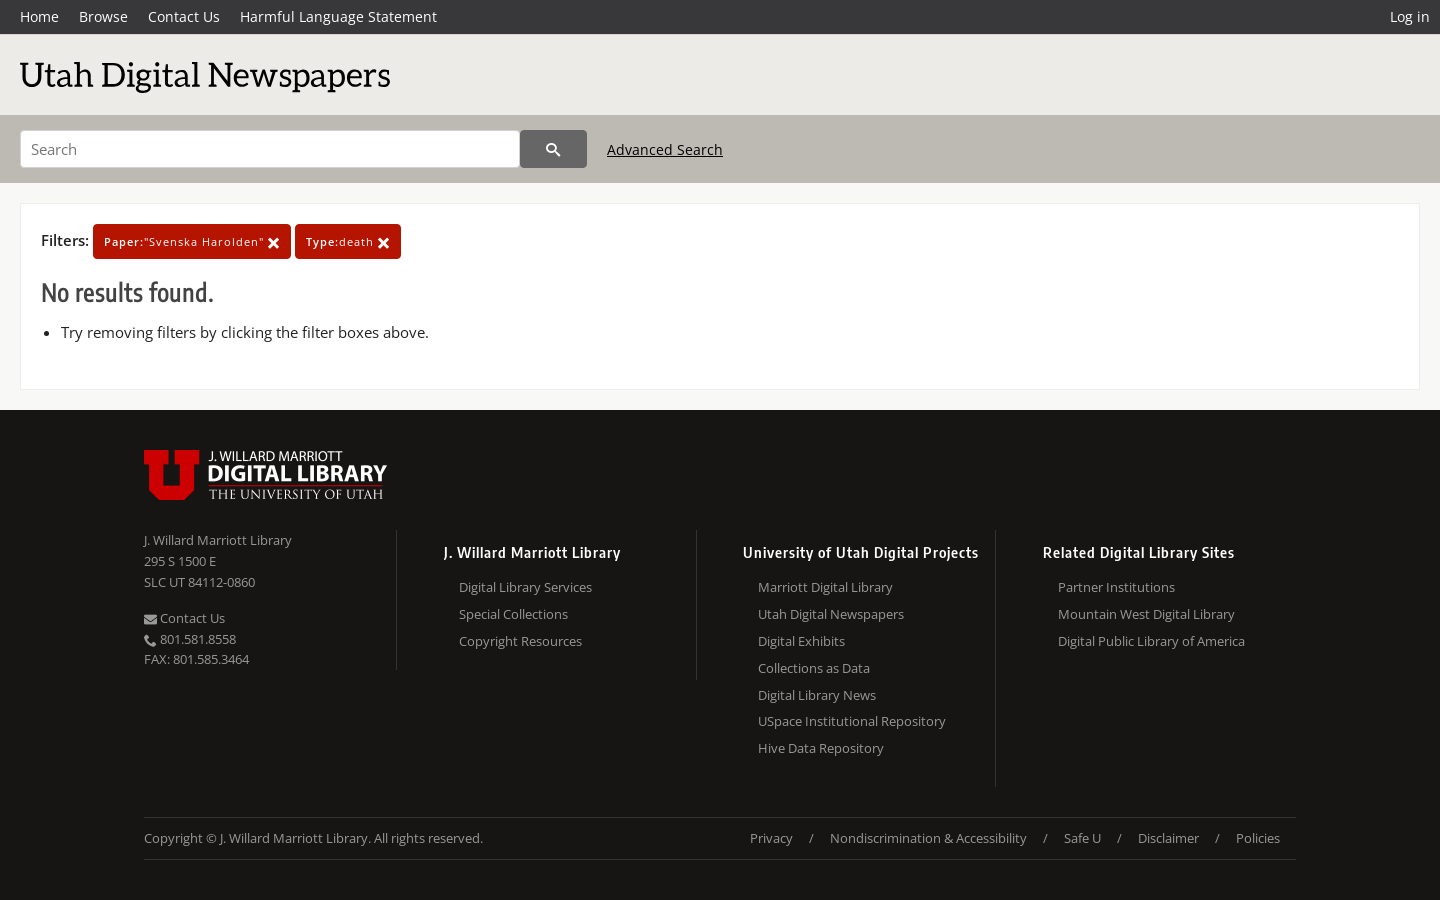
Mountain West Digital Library (1146, 614)
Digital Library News (817, 695)
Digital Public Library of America (1151, 641)
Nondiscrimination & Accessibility (928, 838)
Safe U (1082, 838)
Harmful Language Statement (338, 16)
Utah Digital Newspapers (831, 614)
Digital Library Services (525, 587)
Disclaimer (1168, 838)
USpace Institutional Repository (852, 721)
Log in (1410, 16)
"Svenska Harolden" (192, 241)
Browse (103, 16)
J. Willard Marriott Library (218, 540)
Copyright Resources (520, 641)
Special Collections (513, 614)
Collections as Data (814, 668)
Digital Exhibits (801, 641)
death (348, 241)
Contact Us (184, 16)
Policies (1258, 838)
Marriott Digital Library (825, 587)
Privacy (771, 838)
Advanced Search (665, 149)
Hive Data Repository (821, 748)
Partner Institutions (1116, 587)
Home (39, 16)
